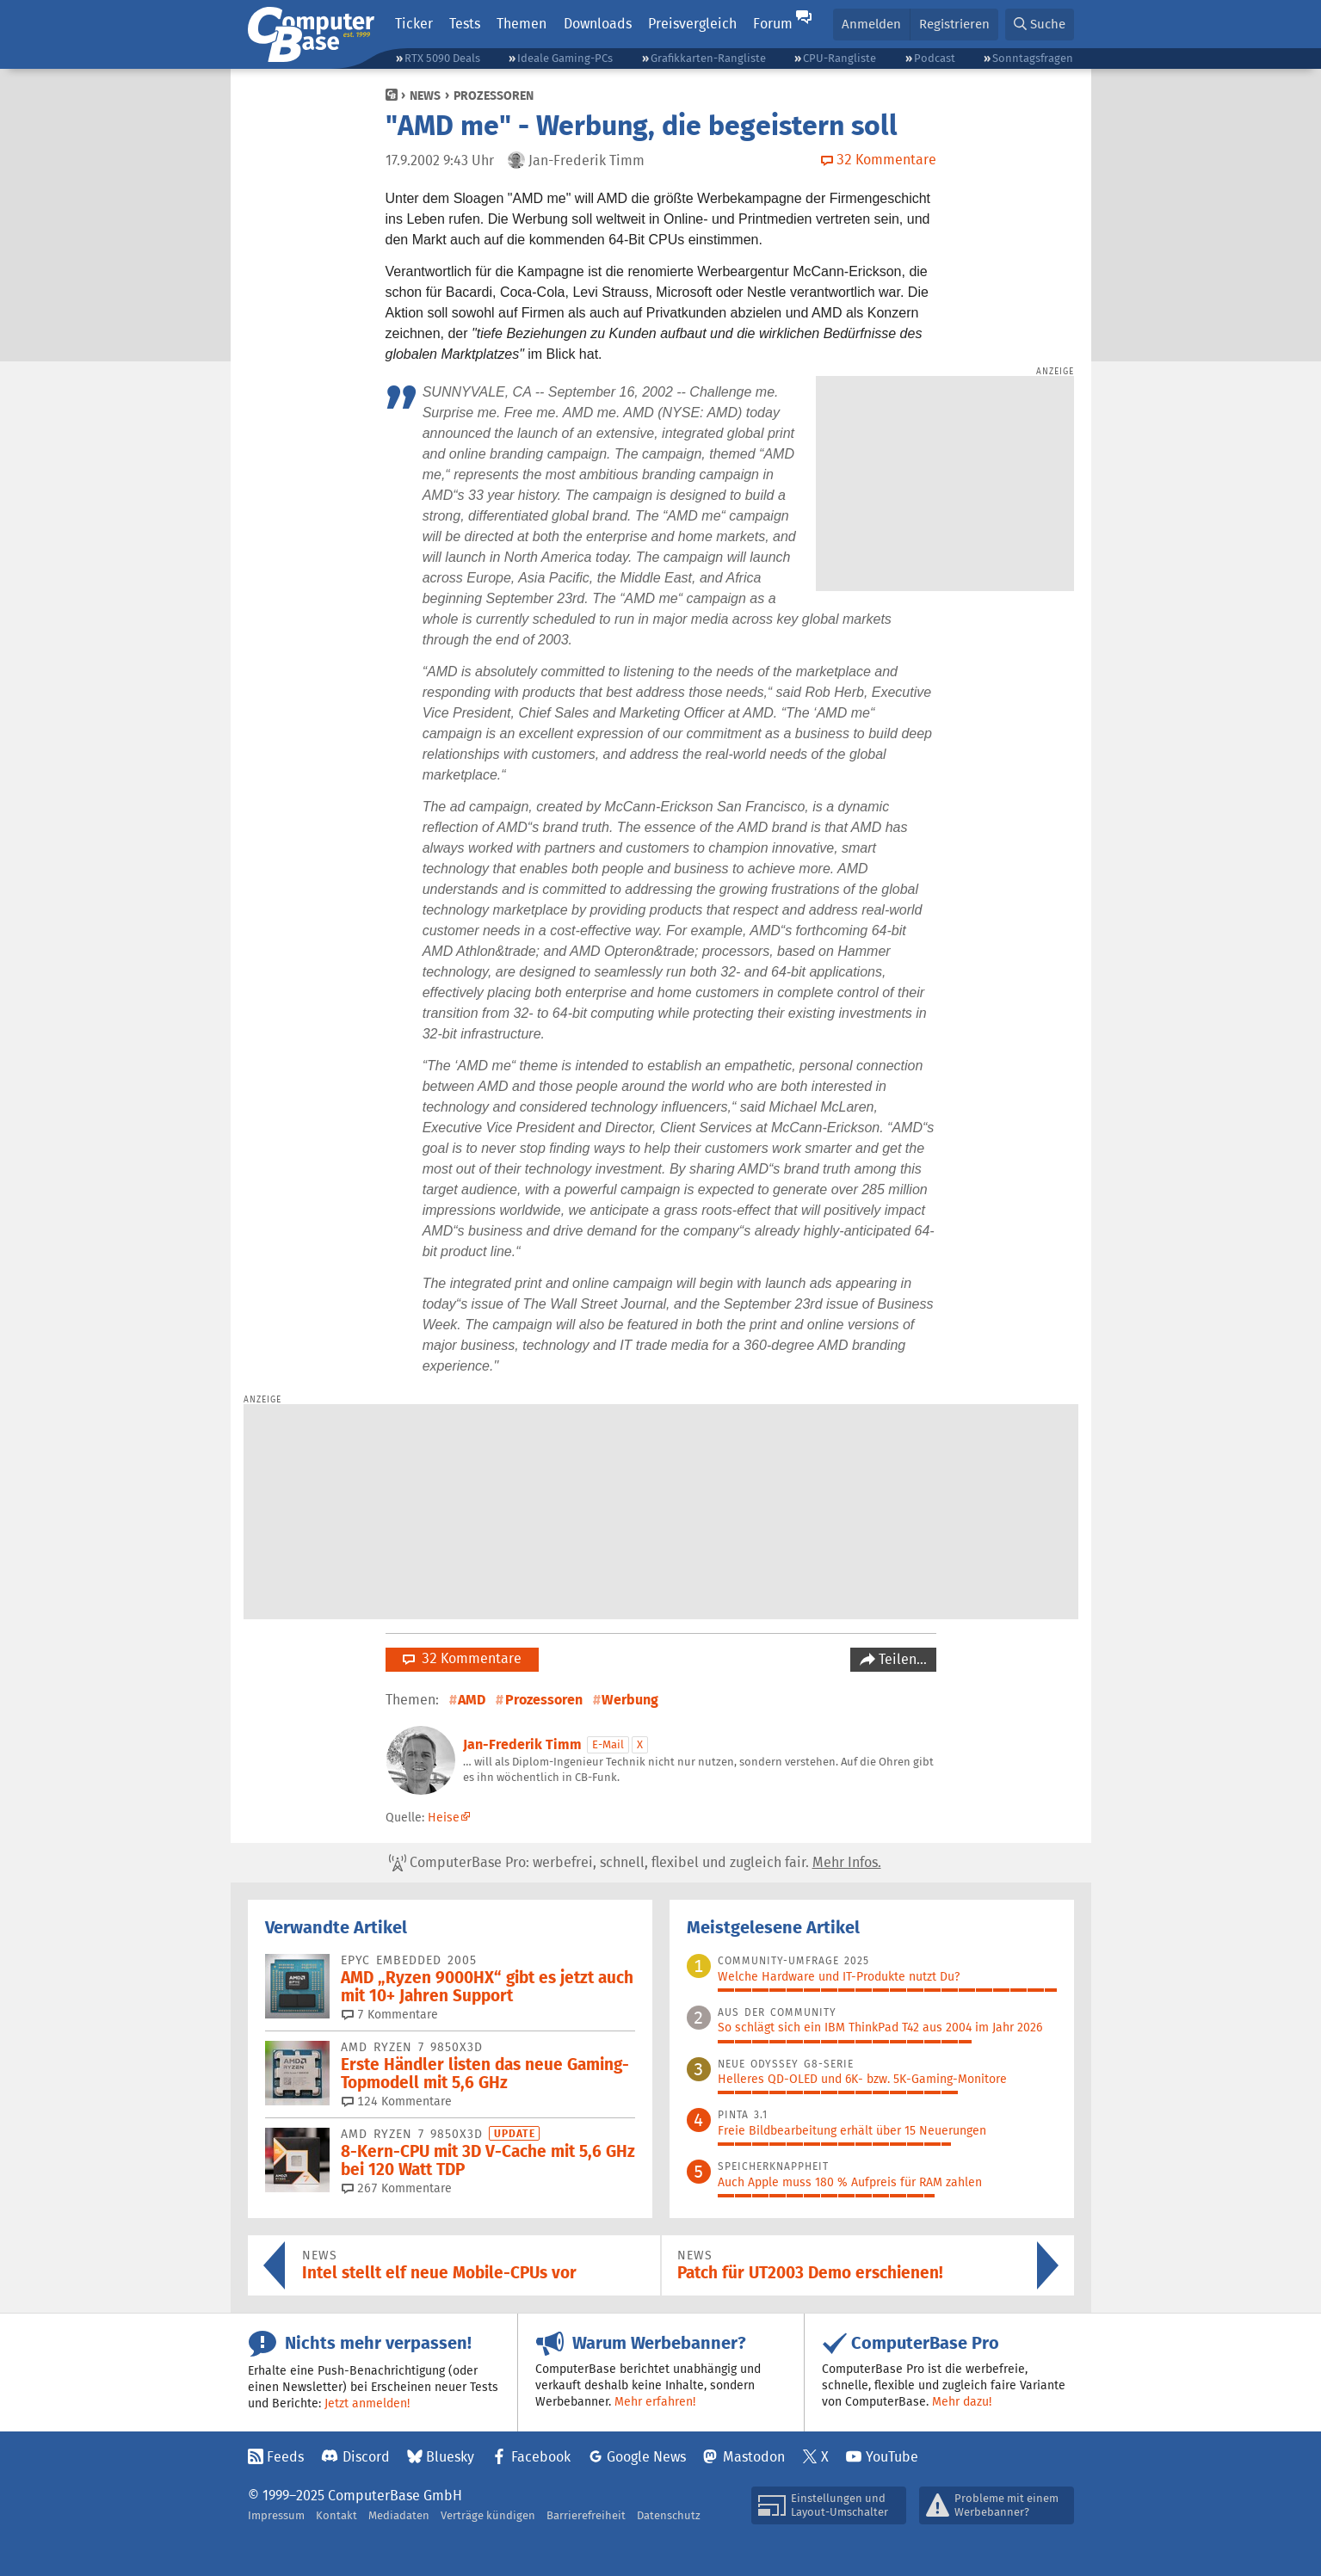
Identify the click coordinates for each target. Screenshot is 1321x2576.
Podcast (934, 58)
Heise (444, 1817)
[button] (1039, 24)
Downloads (598, 24)
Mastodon (754, 2457)
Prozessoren (494, 95)
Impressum (276, 2515)
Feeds (285, 2457)
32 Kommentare (462, 1658)
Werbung (630, 1700)
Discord (366, 2457)
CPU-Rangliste (839, 58)
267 (397, 2188)
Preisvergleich (692, 24)
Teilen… (901, 1659)
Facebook (541, 2457)
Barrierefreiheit (586, 2515)
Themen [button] (521, 24)
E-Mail (608, 1744)
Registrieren (954, 24)
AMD (471, 1700)
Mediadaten (398, 2515)
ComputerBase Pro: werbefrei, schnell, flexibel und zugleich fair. (635, 1862)
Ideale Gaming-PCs (565, 58)
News (425, 95)
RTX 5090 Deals (442, 58)
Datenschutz (669, 2515)
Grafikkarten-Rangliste (708, 58)
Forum (773, 24)
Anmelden (871, 24)
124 (397, 2101)
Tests (464, 24)
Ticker (414, 24)
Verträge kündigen (488, 2515)
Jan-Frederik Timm (522, 1744)
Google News (646, 2457)
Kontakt (336, 2515)
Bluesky (450, 2457)
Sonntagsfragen (1032, 58)
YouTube (892, 2457)
